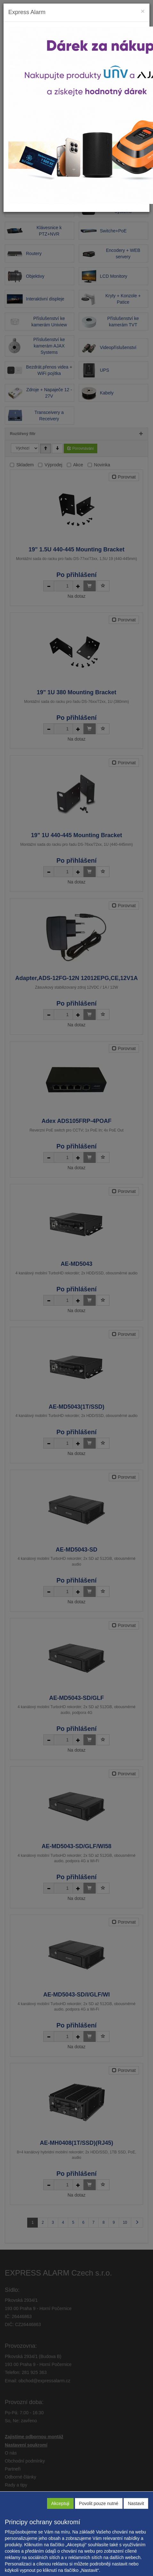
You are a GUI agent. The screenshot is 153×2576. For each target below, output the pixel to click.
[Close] (143, 11)
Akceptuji (60, 2503)
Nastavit (136, 2503)
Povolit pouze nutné (98, 2503)
